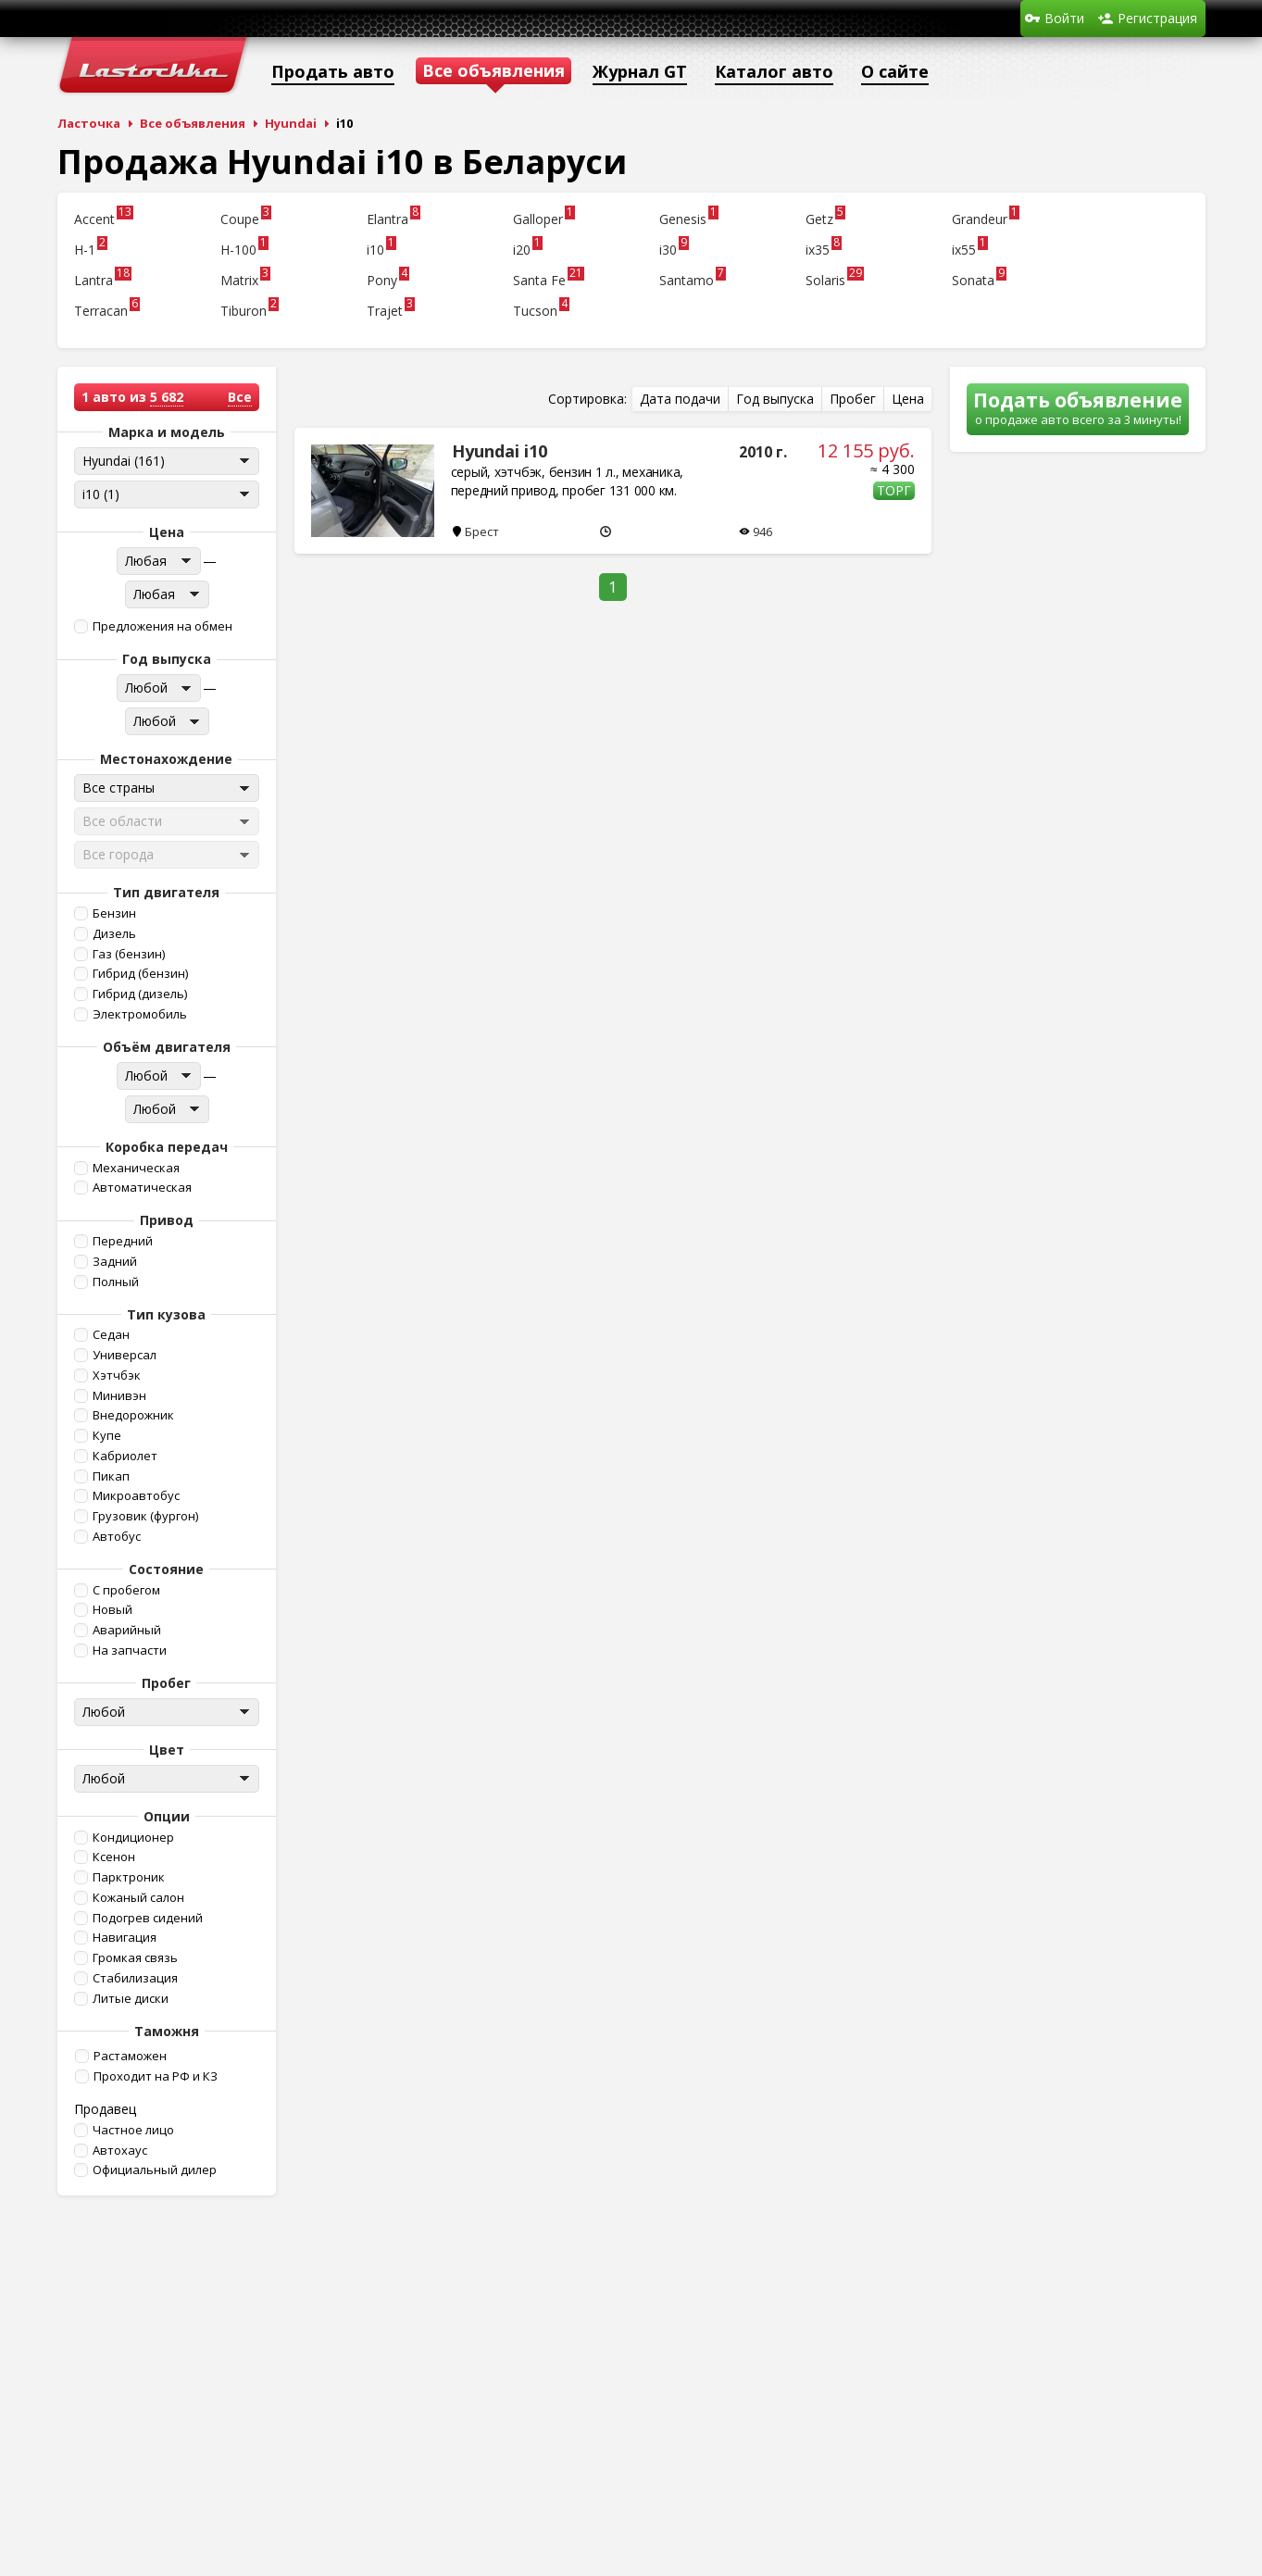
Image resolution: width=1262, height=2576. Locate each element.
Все (240, 397)
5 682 (166, 397)
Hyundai (291, 123)
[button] (164, 626)
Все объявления (192, 123)
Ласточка (88, 123)
